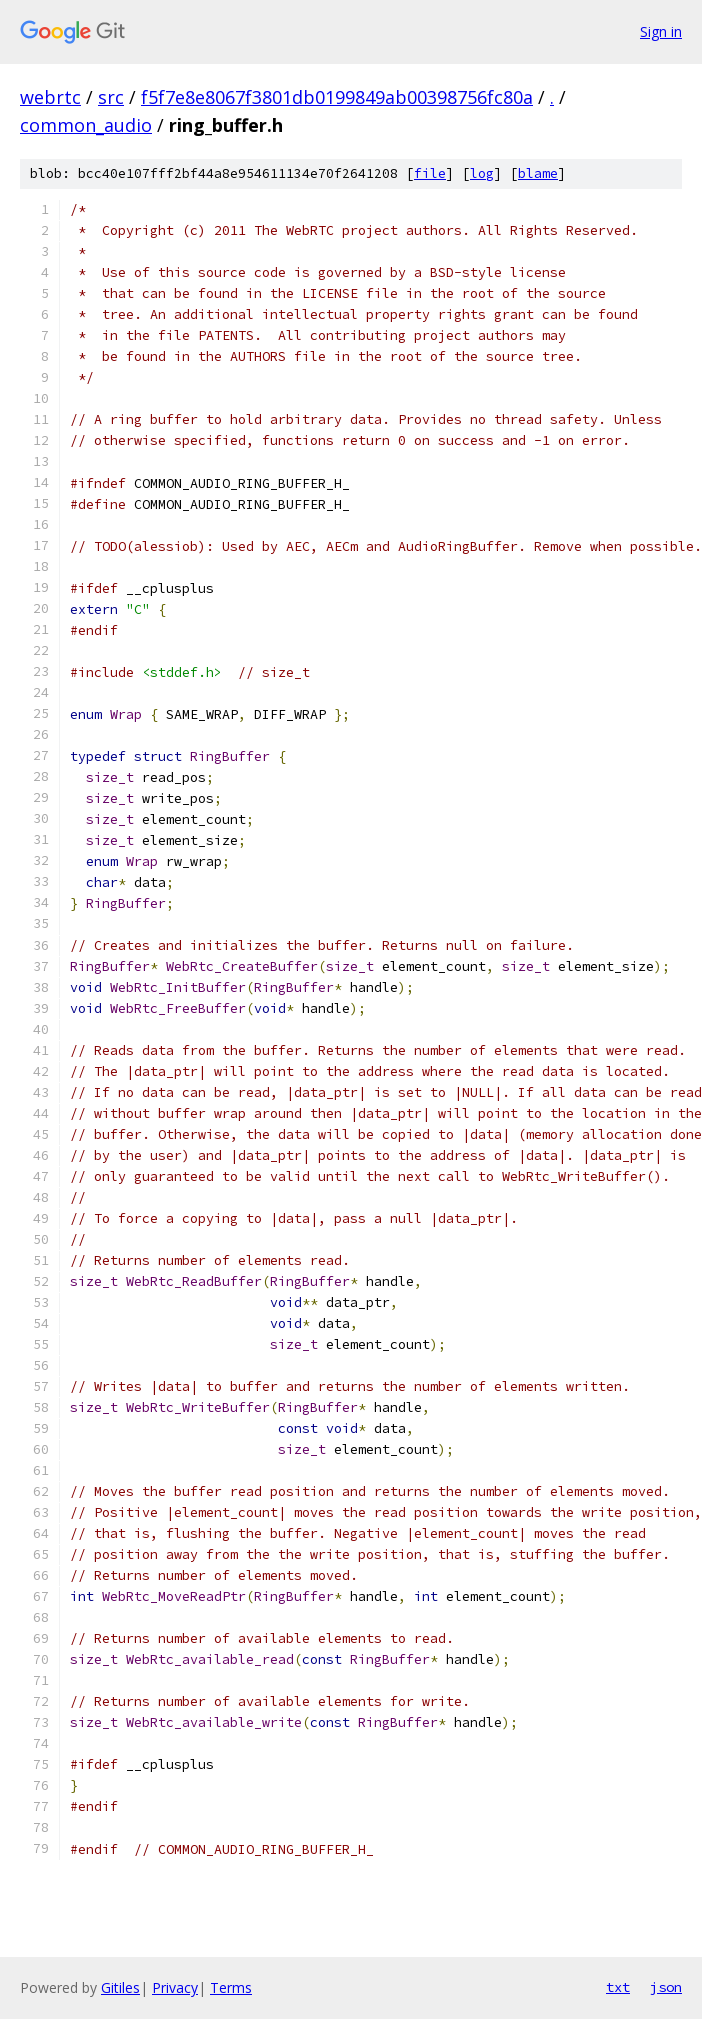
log (482, 173)
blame (538, 173)
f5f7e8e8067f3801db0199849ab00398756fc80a (337, 97)
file (430, 173)
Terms (231, 1987)
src (111, 97)
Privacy (175, 1987)
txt (618, 1987)
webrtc (50, 97)
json (666, 1987)
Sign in (661, 31)
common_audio (86, 125)
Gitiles (120, 1987)
